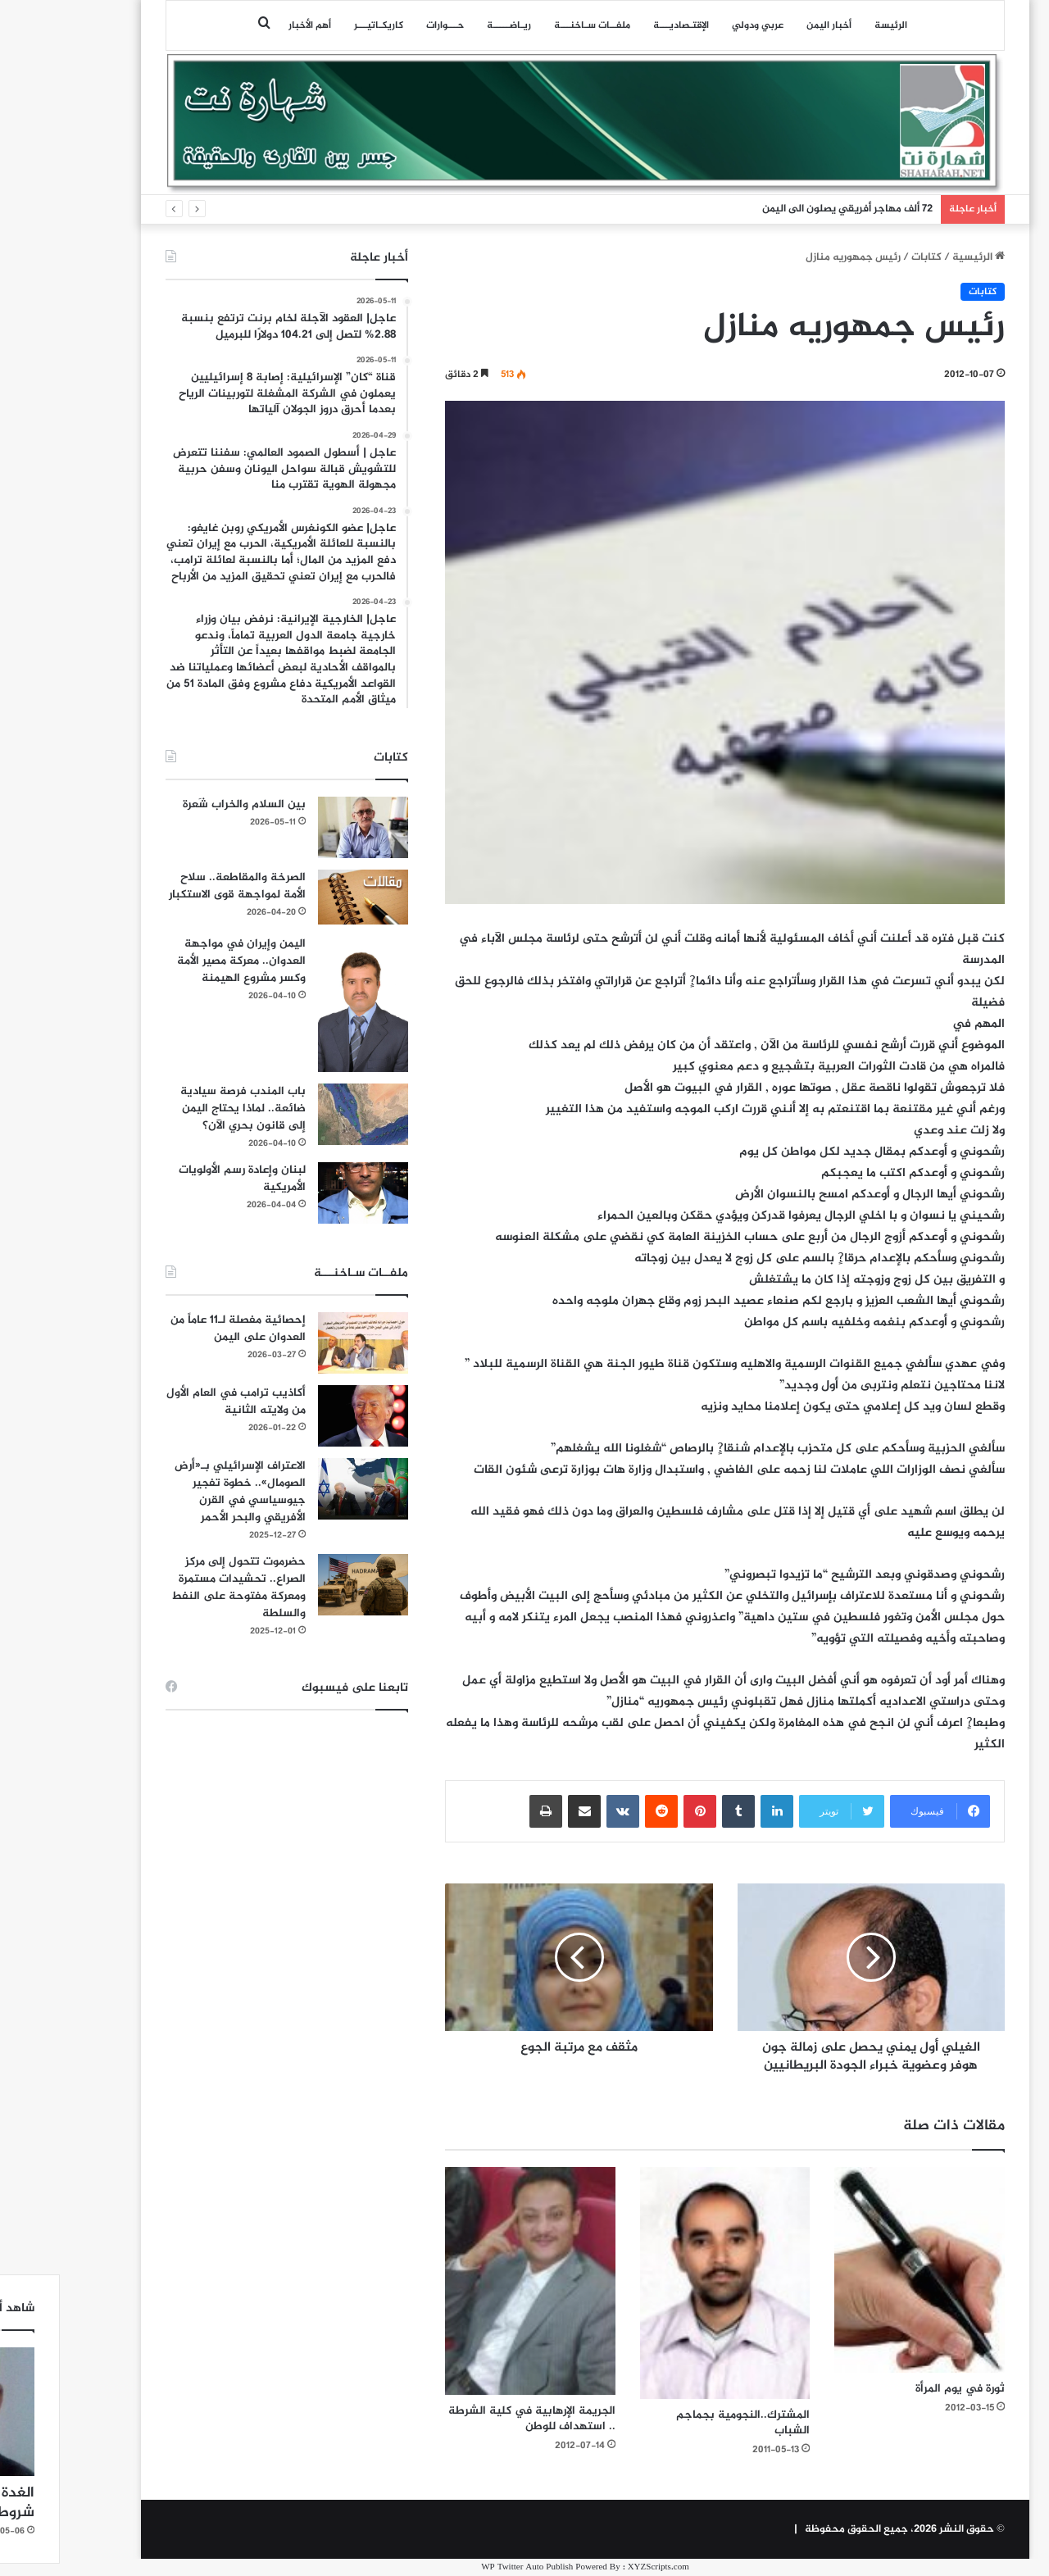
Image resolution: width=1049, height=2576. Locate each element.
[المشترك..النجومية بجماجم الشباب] (664, 2283)
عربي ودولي (697, 25)
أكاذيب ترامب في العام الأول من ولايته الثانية (175, 1401)
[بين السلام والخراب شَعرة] (302, 827)
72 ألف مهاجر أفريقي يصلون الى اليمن (787, 209)
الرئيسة (830, 25)
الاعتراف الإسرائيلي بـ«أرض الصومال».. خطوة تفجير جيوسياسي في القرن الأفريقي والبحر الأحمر (179, 1491)
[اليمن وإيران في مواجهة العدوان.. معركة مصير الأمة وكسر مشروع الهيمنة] (302, 1004)
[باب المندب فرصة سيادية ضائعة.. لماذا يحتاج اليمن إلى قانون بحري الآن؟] (302, 1114)
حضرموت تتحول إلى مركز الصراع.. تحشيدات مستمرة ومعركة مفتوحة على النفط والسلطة (178, 1587)
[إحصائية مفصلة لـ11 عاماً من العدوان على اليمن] (302, 1343)
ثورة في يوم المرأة (899, 2388)
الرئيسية (918, 257)
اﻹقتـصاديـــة (620, 25)
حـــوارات (384, 25)
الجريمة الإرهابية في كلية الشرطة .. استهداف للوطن (471, 2418)
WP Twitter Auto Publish (466, 2567)
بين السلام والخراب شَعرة (183, 804)
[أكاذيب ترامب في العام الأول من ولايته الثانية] (302, 1416)
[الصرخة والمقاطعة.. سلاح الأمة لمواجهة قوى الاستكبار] (302, 897)
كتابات (866, 257)
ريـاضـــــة (448, 25)
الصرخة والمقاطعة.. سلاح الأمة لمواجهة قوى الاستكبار (176, 886)
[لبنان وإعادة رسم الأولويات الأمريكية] (302, 1193)
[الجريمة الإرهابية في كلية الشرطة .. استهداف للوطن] (469, 2281)
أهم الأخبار (249, 25)
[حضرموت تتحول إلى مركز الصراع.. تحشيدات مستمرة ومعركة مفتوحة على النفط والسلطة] (302, 1584)
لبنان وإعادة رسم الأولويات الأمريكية (181, 1179)
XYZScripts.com (598, 2567)
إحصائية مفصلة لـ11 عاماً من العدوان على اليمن (177, 1329)
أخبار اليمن (768, 25)
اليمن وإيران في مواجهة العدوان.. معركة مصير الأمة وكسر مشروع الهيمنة (180, 961)
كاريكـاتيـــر (318, 25)
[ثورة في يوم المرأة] (859, 2270)
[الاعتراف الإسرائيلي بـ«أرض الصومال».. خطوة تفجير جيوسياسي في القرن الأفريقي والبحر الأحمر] (302, 1489)
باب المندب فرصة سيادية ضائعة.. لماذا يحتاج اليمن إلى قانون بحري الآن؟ (182, 1108)
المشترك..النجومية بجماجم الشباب (682, 2423)
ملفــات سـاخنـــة (531, 25)
